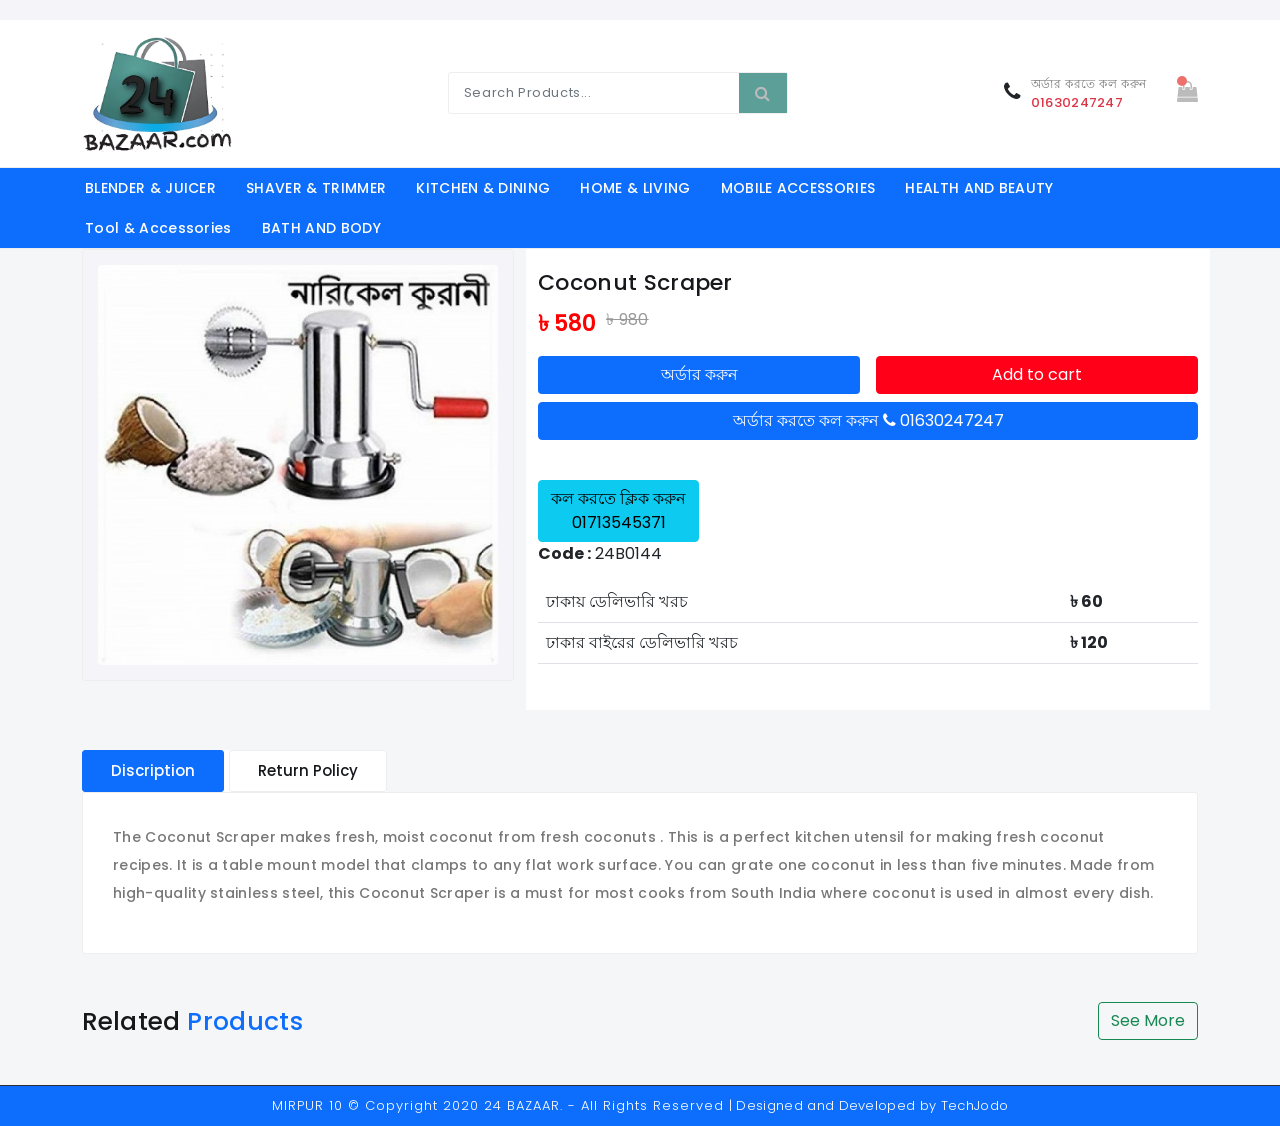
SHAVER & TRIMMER (316, 188)
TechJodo (975, 1105)
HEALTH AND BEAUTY (979, 188)
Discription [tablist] (153, 770)
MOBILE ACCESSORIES (798, 188)
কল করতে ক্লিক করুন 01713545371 (618, 510)
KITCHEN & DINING (483, 188)
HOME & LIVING (635, 188)
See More (1148, 1020)
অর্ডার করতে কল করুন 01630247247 (868, 420)
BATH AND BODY (321, 228)
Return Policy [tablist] (308, 770)
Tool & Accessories (158, 228)
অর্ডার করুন (699, 374)
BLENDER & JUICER (150, 188)
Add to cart (1037, 374)
